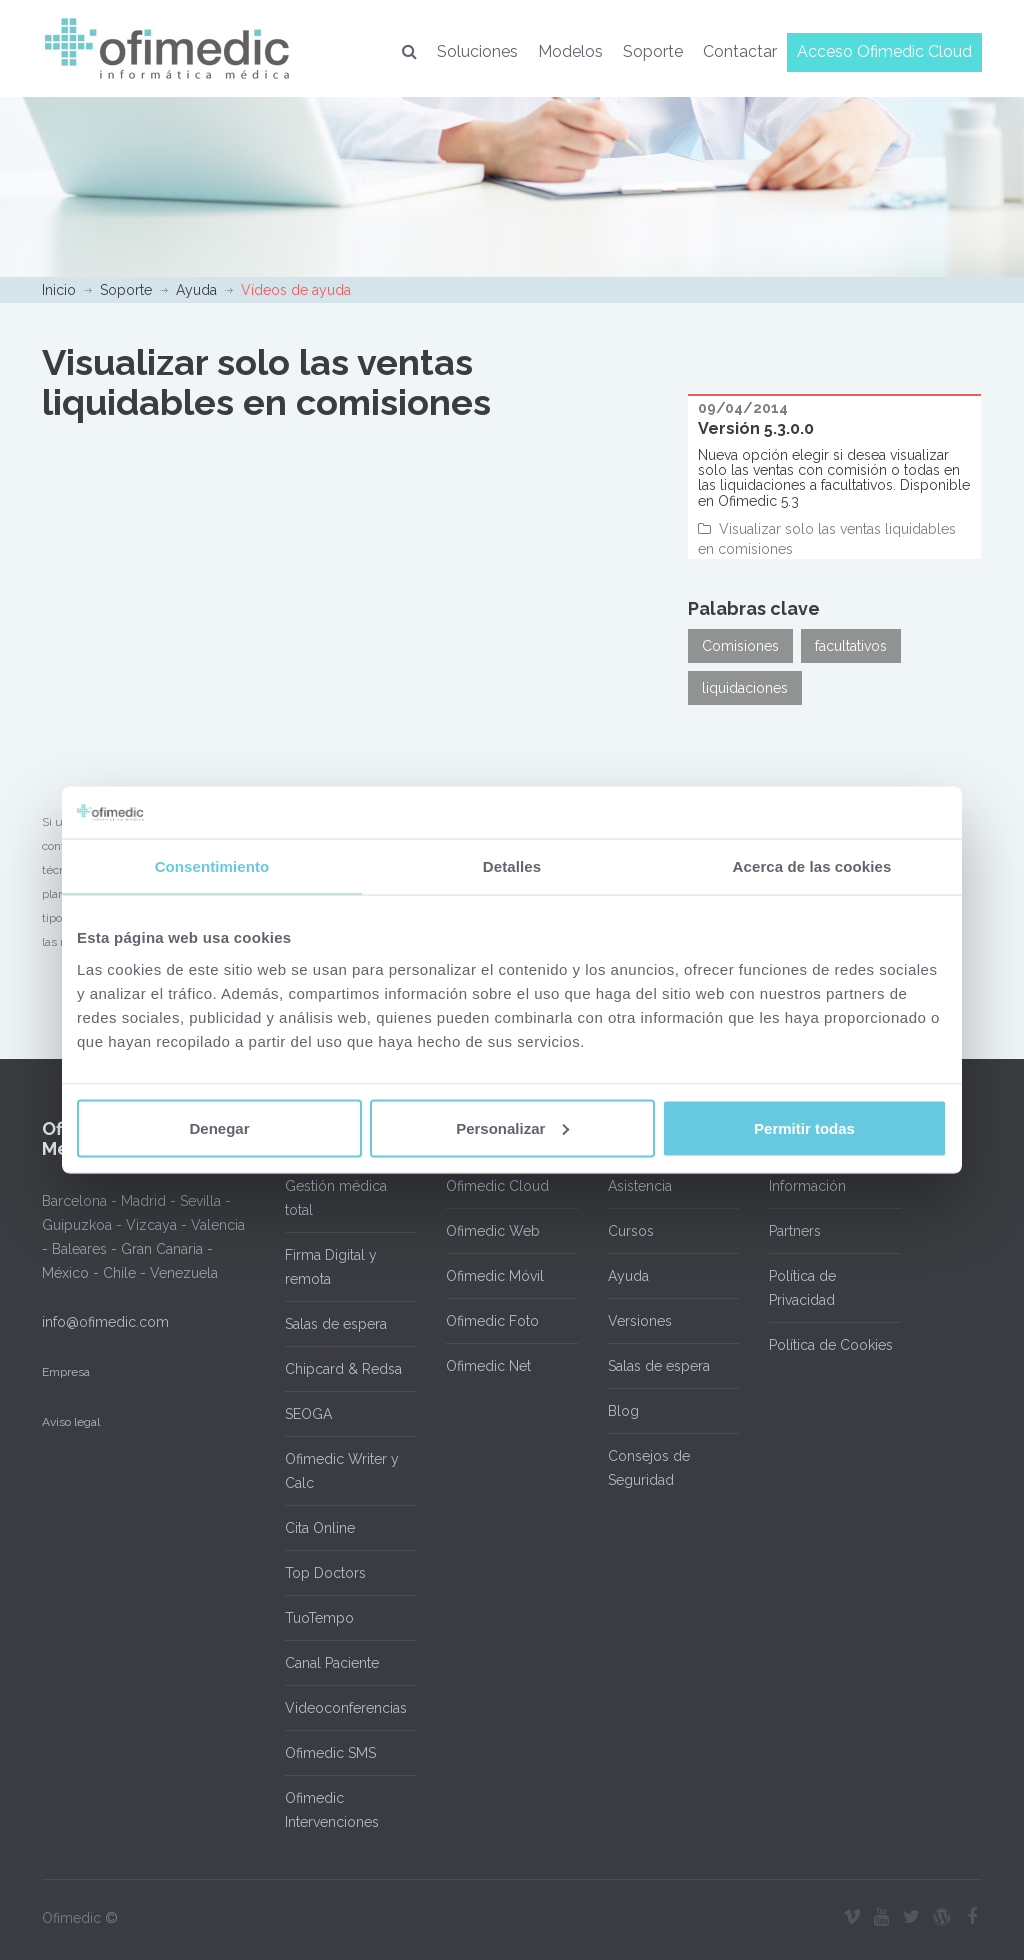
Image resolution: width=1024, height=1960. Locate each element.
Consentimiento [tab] (212, 866)
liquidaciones (745, 688)
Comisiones (740, 646)
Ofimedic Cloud (497, 1186)
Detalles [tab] (512, 866)
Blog (623, 1411)
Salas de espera (336, 1324)
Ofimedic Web (493, 1231)
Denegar (219, 1127)
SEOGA (308, 1414)
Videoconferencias (346, 1708)
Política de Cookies (831, 1345)
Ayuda (196, 290)
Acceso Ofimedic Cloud (884, 51)
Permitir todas (804, 1127)
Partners (795, 1231)
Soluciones (477, 51)
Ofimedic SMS (330, 1753)
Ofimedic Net (488, 1366)
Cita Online (320, 1528)
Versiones (640, 1321)
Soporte (653, 51)
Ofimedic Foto (492, 1321)
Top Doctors (325, 1573)
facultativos (851, 646)
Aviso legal (71, 1422)
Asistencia (640, 1186)
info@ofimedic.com (105, 1322)
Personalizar (512, 1127)
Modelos (570, 51)
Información (807, 1186)
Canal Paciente (332, 1663)
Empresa (66, 1372)
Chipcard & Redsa (343, 1369)
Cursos (631, 1231)
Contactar (740, 51)
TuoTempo (319, 1618)
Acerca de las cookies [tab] (812, 866)
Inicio (59, 290)
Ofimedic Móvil (495, 1276)
